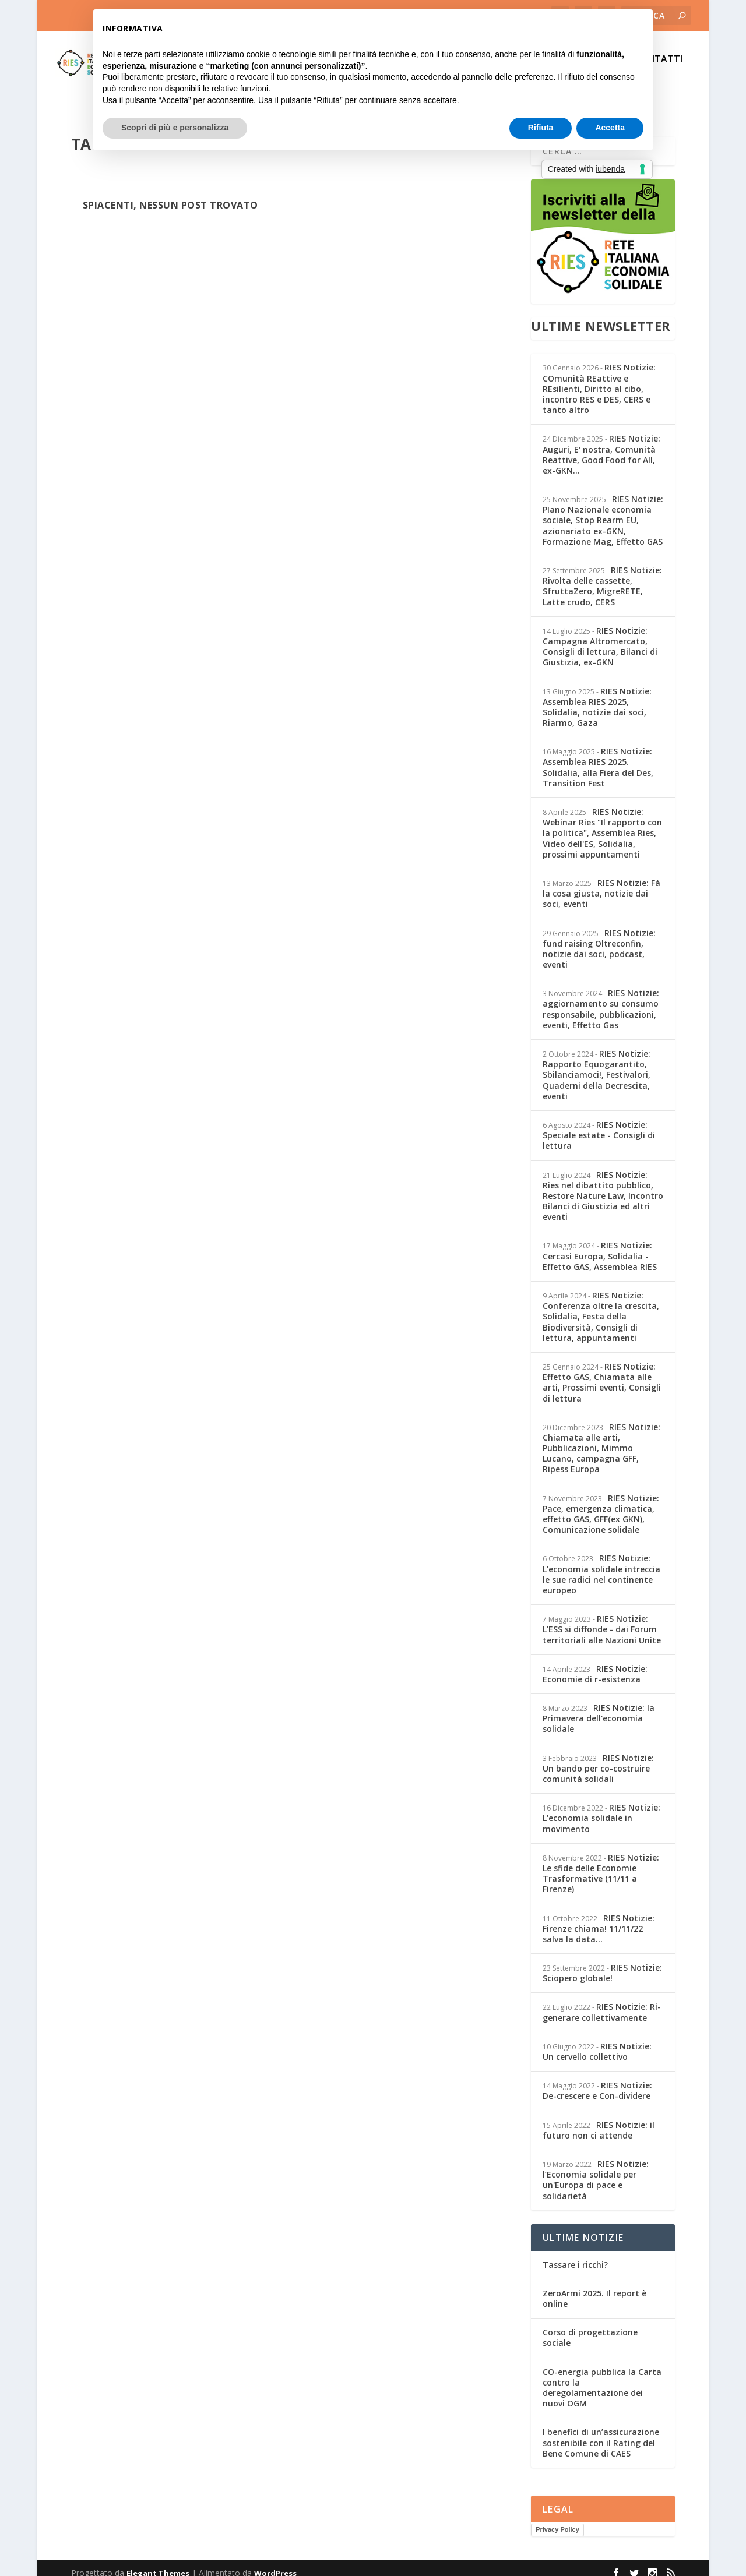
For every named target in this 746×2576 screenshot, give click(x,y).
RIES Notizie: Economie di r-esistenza (595, 1663)
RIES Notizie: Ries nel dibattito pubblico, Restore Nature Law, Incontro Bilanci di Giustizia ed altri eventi (603, 1185)
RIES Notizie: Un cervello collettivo (597, 2041)
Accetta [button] (610, 127)
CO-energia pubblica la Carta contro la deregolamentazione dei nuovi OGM (602, 2377)
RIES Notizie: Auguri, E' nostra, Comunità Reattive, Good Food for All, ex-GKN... (601, 443)
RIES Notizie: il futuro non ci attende (598, 2119)
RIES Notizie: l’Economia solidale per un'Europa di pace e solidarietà (596, 2169)
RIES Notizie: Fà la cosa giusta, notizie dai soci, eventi (601, 883)
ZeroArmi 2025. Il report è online (594, 2288)
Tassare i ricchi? (575, 2254)
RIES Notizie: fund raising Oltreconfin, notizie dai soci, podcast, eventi (599, 938)
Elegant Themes (157, 2562)
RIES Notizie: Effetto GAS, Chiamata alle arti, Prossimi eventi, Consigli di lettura (602, 1371)
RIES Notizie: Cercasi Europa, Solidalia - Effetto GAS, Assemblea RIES (600, 1245)
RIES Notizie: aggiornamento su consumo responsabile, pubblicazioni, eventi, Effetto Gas (601, 998)
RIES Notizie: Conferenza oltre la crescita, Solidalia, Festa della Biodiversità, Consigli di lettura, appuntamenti (601, 1306)
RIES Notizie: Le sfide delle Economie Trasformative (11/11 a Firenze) (601, 1863)
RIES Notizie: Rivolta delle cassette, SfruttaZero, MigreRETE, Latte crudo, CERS (602, 575)
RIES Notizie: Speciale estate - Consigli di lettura (599, 1125)
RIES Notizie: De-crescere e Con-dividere (597, 2080)
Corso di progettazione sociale (590, 2327)
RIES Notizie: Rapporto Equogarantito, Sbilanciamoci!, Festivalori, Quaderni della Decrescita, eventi (596, 1064)
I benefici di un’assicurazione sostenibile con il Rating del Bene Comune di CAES (601, 2432)
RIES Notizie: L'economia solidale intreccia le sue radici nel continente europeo (601, 1563)
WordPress (275, 2562)
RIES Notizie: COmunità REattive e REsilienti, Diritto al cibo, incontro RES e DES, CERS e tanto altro (599, 378)
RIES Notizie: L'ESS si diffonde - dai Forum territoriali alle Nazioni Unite (602, 1619)
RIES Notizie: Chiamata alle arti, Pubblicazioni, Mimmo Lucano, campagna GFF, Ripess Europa (601, 1438)
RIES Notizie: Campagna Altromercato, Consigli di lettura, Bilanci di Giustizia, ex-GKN (600, 636)
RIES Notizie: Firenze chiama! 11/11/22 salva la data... (598, 1918)
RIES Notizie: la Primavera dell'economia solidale (598, 1708)
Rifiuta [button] (541, 127)
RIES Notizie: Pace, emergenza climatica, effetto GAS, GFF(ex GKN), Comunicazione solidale (601, 1503)
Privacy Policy (557, 2518)
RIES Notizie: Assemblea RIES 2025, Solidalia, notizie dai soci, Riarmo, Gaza (597, 696)
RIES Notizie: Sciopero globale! (602, 1962)
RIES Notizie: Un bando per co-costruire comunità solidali (598, 1758)
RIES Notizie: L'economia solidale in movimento (601, 1807)
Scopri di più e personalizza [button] (174, 127)
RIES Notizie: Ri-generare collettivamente (602, 2001)
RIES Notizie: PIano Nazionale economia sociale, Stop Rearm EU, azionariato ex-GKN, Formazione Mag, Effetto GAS (603, 510)
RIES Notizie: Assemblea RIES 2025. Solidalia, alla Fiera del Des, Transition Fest (598, 756)
